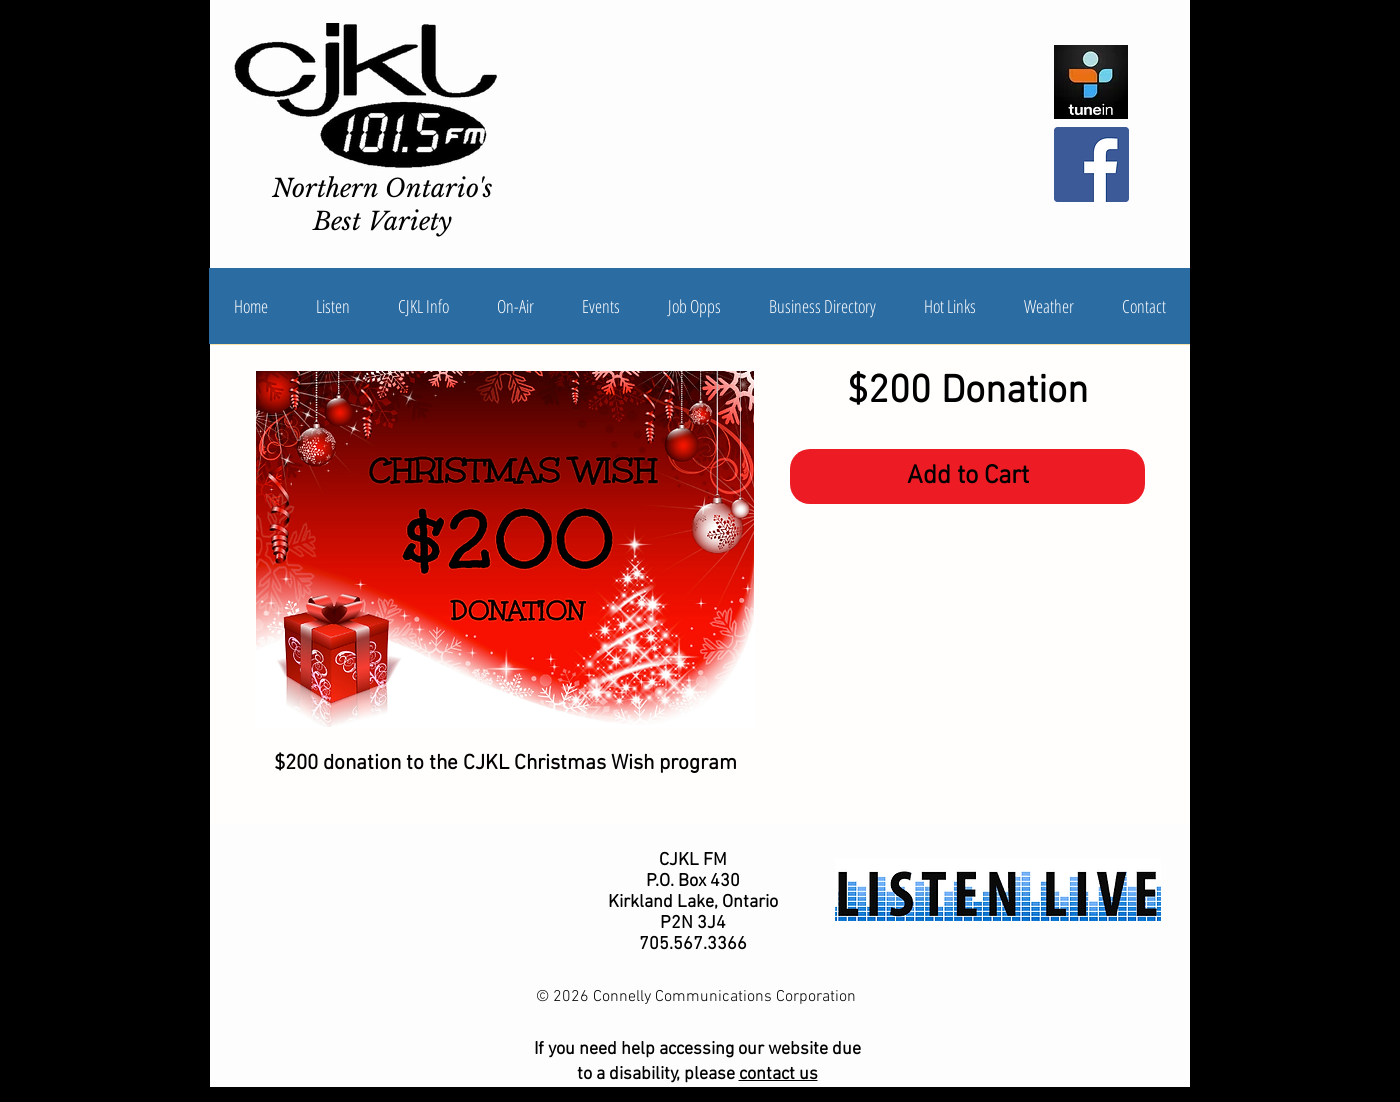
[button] (423, 306)
